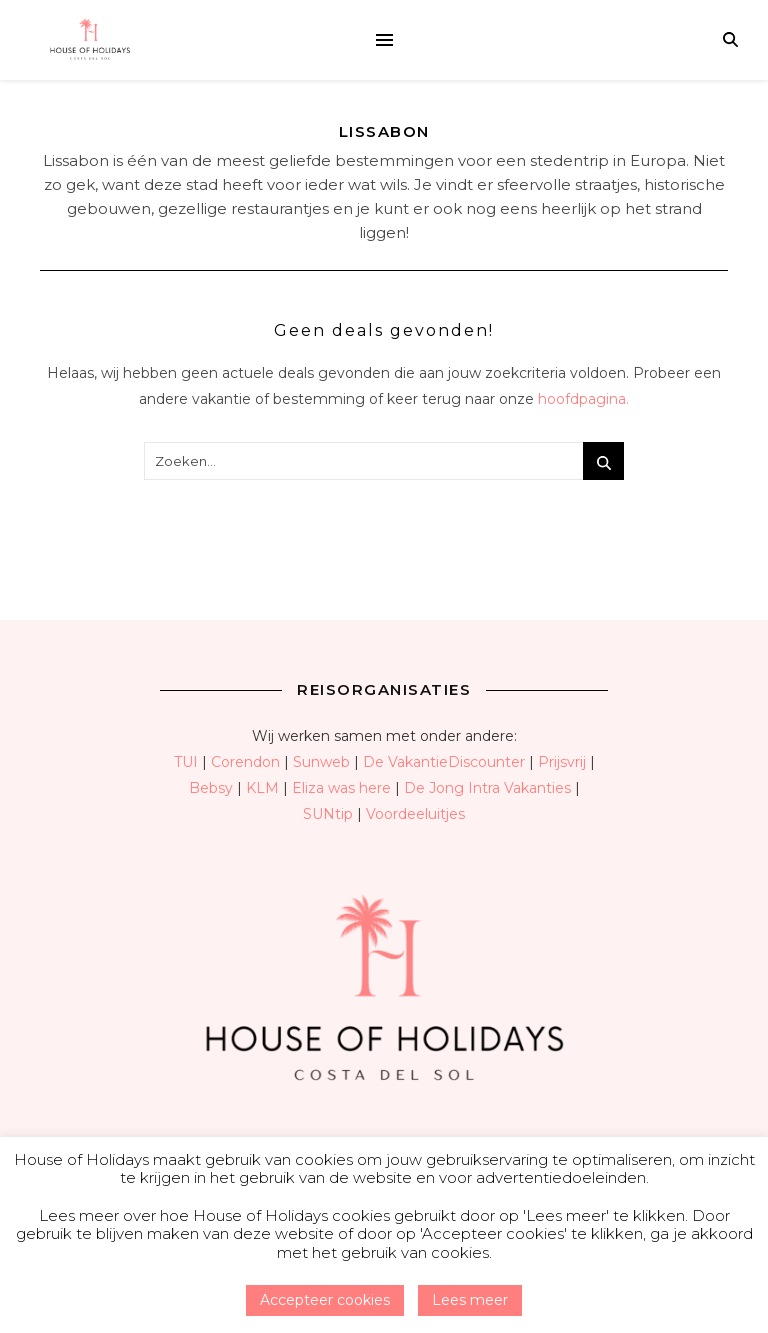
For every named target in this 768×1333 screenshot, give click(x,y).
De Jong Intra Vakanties (487, 788)
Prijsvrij (562, 762)
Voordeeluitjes (415, 814)
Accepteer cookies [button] (325, 1300)
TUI (186, 762)
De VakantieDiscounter (444, 762)
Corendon (245, 762)
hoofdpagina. (583, 399)
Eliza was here (341, 788)
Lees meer (470, 1300)
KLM (262, 788)
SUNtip (328, 814)
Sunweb (321, 762)
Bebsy (211, 788)
